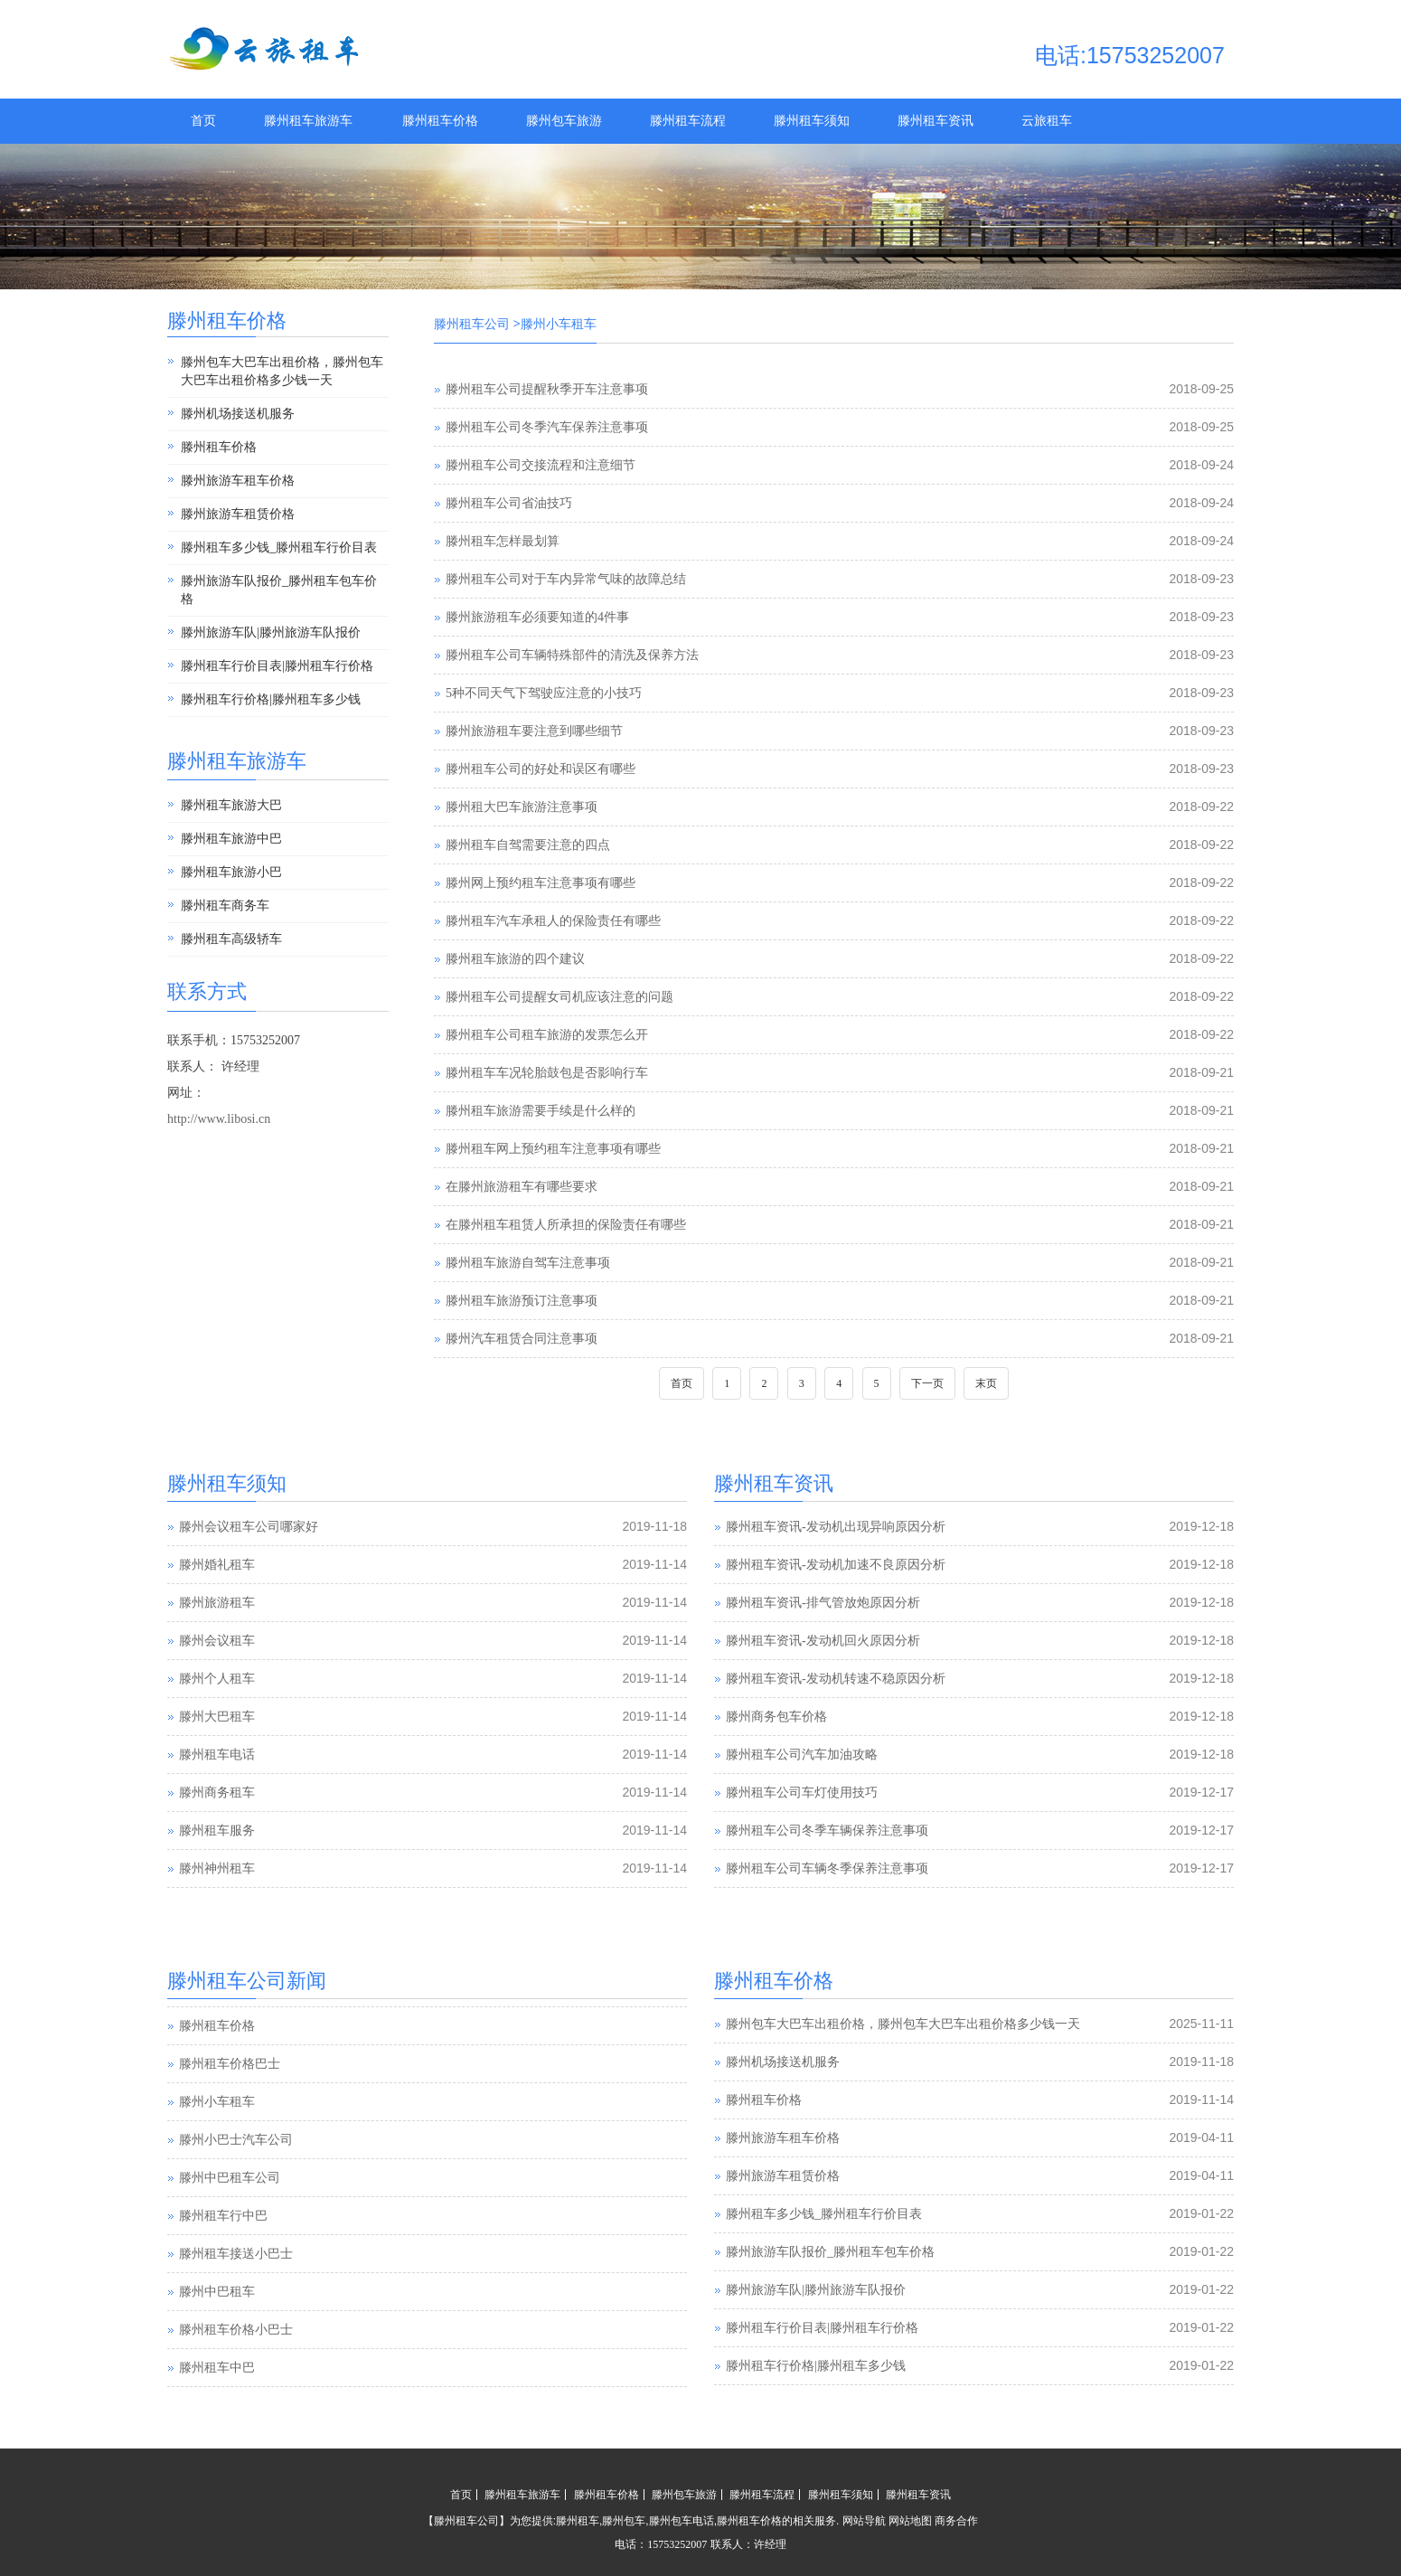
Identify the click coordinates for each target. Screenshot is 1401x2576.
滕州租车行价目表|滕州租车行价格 (277, 666)
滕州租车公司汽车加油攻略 (802, 1754)
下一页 (927, 1383)
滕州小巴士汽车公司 (236, 2177)
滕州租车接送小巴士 (236, 2291)
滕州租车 (577, 2521)
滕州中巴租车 (217, 2328)
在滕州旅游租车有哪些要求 (521, 1187)
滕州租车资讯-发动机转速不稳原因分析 (835, 1678)
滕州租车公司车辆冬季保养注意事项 (827, 1868)
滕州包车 (623, 2521)
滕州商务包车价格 (776, 1716)
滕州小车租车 (217, 2139)
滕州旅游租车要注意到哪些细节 (534, 731)
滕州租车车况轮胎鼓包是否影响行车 (547, 1073)
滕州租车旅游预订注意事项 (521, 1300)
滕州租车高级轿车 (231, 939)
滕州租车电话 (217, 1754)
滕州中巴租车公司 (229, 2215)
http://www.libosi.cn (218, 1119)
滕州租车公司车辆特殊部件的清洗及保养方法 (572, 655)
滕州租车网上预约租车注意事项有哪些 (553, 1149)
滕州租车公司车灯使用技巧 (802, 1792)
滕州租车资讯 (935, 120)
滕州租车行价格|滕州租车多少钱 (271, 699)
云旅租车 (1046, 120)
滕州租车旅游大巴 (231, 805)
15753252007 (677, 2544)
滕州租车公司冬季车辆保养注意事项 (827, 1830)
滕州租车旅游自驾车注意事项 (528, 1262)
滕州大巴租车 (217, 1716)
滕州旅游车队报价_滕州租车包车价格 (279, 590)
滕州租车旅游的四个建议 (515, 959)
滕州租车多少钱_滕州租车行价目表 (279, 547)
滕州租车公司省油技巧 (509, 503)
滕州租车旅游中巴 (231, 838)
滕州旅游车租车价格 (238, 480)
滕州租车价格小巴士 (236, 2366)
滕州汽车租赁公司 (229, 2025)
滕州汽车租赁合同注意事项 (521, 1338)
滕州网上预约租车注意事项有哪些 (540, 883)
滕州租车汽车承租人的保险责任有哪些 (553, 921)
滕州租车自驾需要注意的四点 (528, 845)
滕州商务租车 (217, 1792)
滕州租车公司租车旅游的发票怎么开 (547, 1035)
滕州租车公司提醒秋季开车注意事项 (547, 389)
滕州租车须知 (812, 120)
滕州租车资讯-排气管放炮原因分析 (823, 1602)
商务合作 (956, 2521)
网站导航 (864, 2521)
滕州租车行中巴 (223, 2253)
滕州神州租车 (217, 1868)
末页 (986, 1383)
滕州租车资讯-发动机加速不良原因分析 (835, 1564)
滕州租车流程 (688, 120)
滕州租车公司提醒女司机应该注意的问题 (559, 997)
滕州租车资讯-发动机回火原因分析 (823, 1640)
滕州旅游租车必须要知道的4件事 (537, 617)
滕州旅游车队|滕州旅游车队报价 (271, 632)
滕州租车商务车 (225, 905)
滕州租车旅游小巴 (231, 872)
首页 (203, 120)
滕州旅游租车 (217, 1602)
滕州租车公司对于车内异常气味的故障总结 (566, 579)
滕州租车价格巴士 (229, 2101)
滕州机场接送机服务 (238, 413)
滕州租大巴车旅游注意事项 (521, 807)
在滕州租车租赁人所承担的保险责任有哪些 (566, 1224)
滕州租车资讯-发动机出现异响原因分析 (835, 1526)
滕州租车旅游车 (308, 120)
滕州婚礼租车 (217, 1564)
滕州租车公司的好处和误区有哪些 (540, 769)
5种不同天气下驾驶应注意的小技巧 (544, 693)
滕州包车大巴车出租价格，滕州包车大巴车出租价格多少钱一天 (282, 371)
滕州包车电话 (681, 2521)
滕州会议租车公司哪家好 (248, 1526)
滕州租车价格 (440, 120)
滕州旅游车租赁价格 (238, 514)
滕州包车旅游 (564, 120)
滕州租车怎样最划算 (502, 541)
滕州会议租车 (217, 1640)
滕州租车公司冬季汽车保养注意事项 (547, 427)
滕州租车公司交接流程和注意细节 (540, 465)
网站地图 (910, 2521)
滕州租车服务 (217, 1830)
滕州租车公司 (472, 324)
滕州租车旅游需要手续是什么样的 (540, 1111)
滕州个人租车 (217, 1678)
